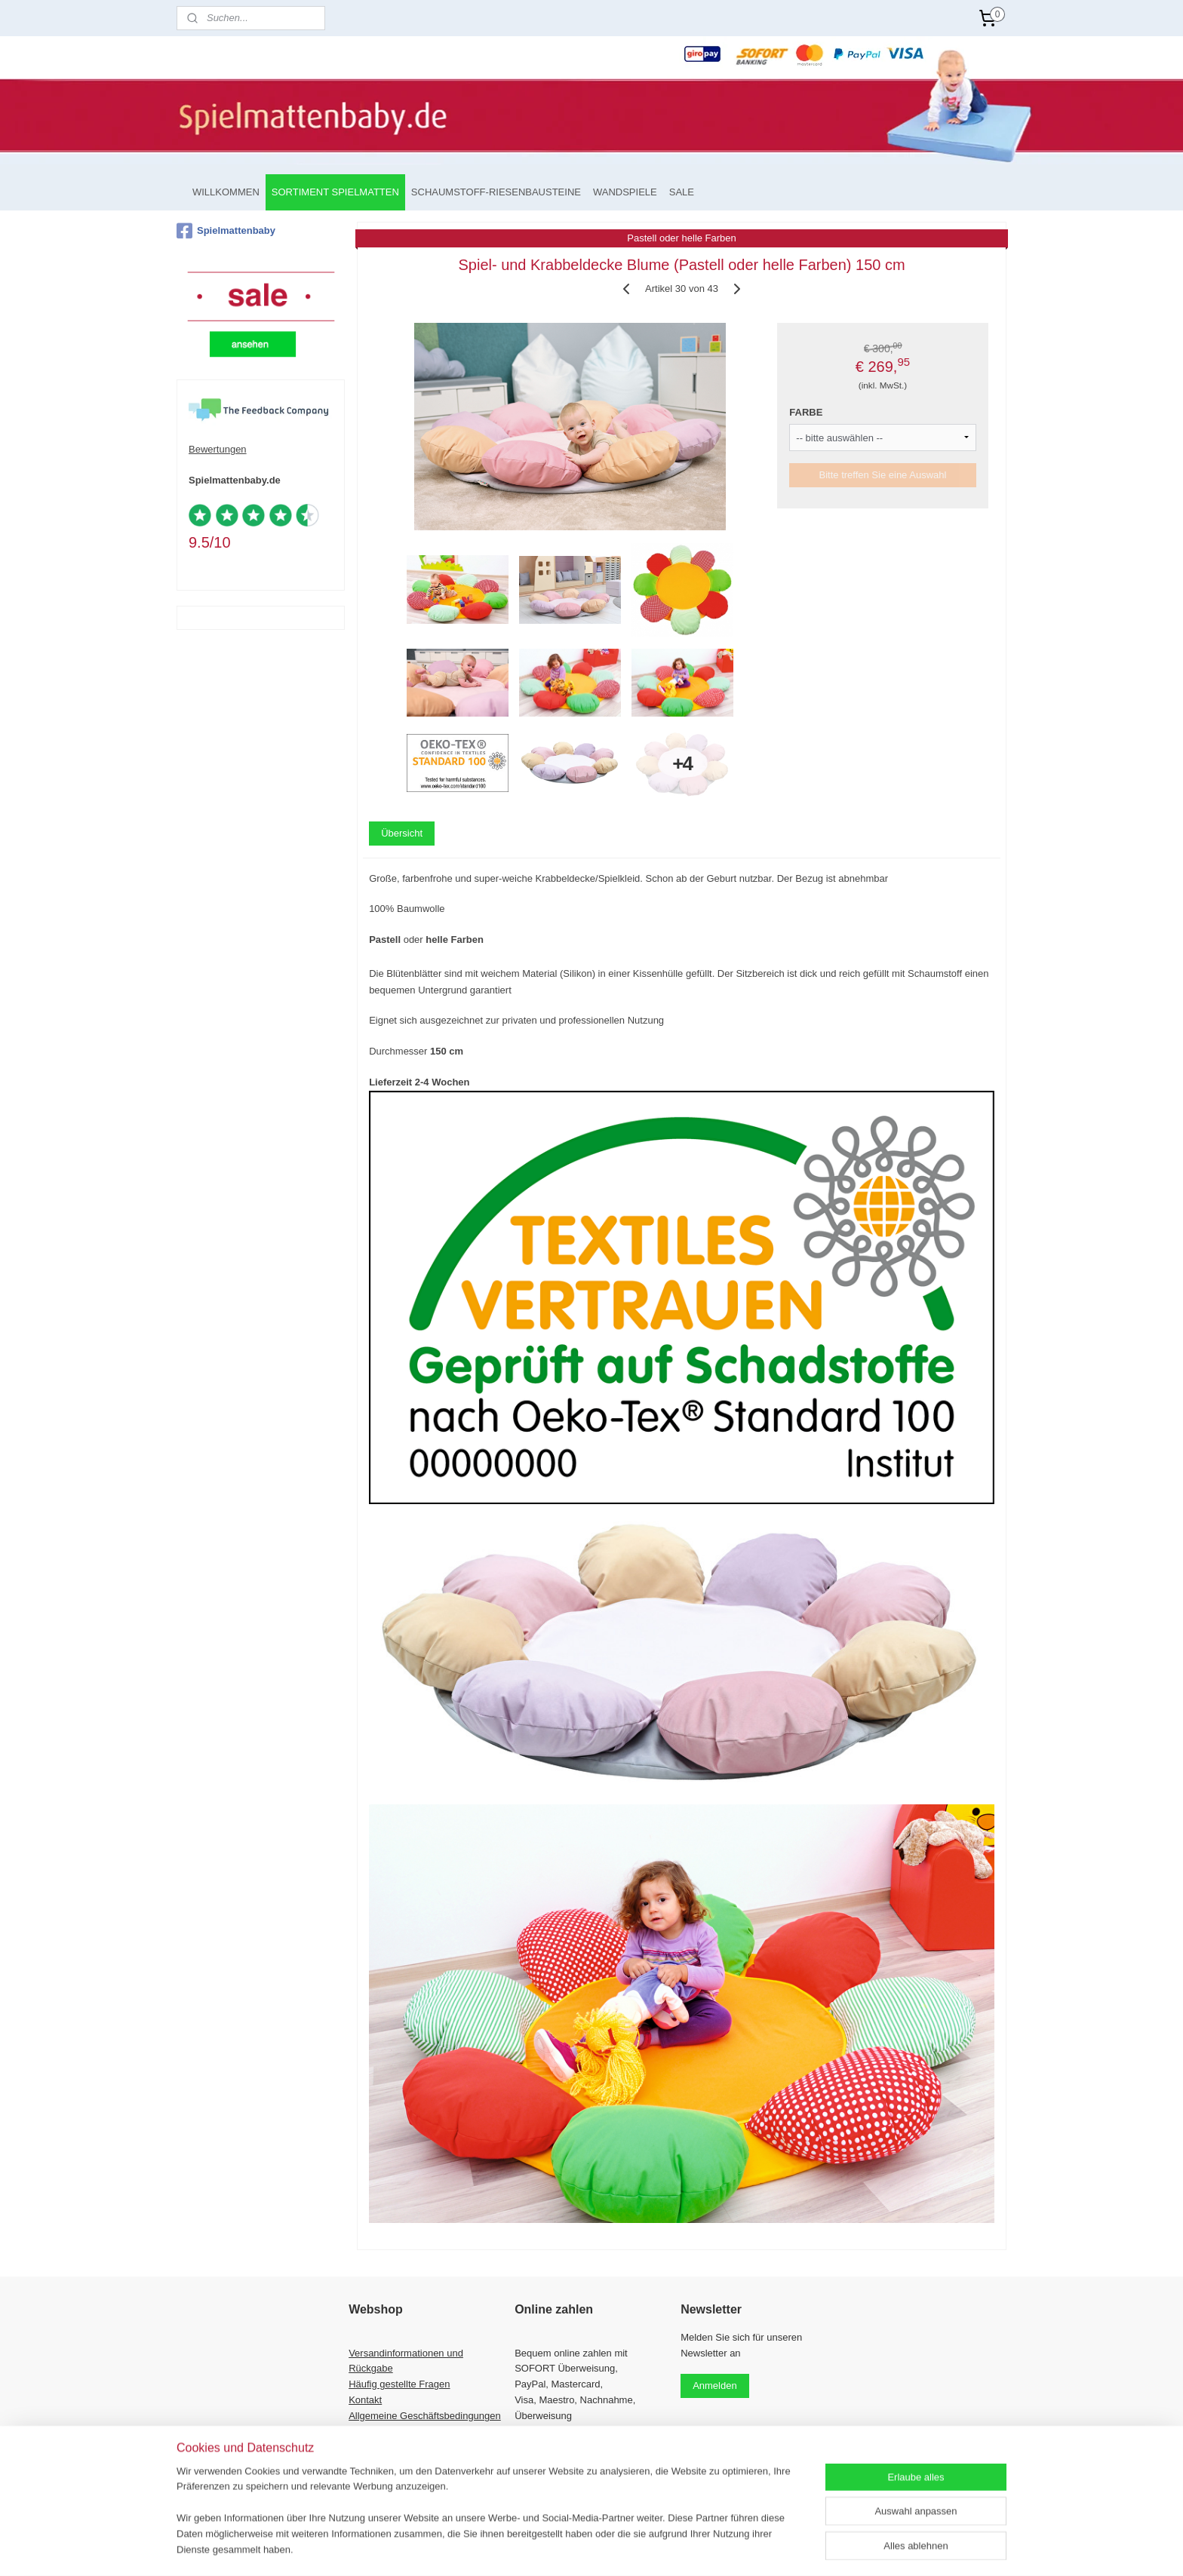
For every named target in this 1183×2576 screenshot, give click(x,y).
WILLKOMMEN (226, 192)
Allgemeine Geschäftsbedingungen (425, 2415)
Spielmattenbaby (226, 231)
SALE (681, 192)
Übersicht (401, 833)
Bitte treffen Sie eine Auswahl (883, 475)
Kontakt (365, 2400)
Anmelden (715, 2385)
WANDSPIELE (625, 192)
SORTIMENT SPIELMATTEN (335, 192)
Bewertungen (218, 449)
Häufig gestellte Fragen (399, 2384)
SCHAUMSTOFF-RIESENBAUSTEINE (496, 192)
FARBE (805, 412)
